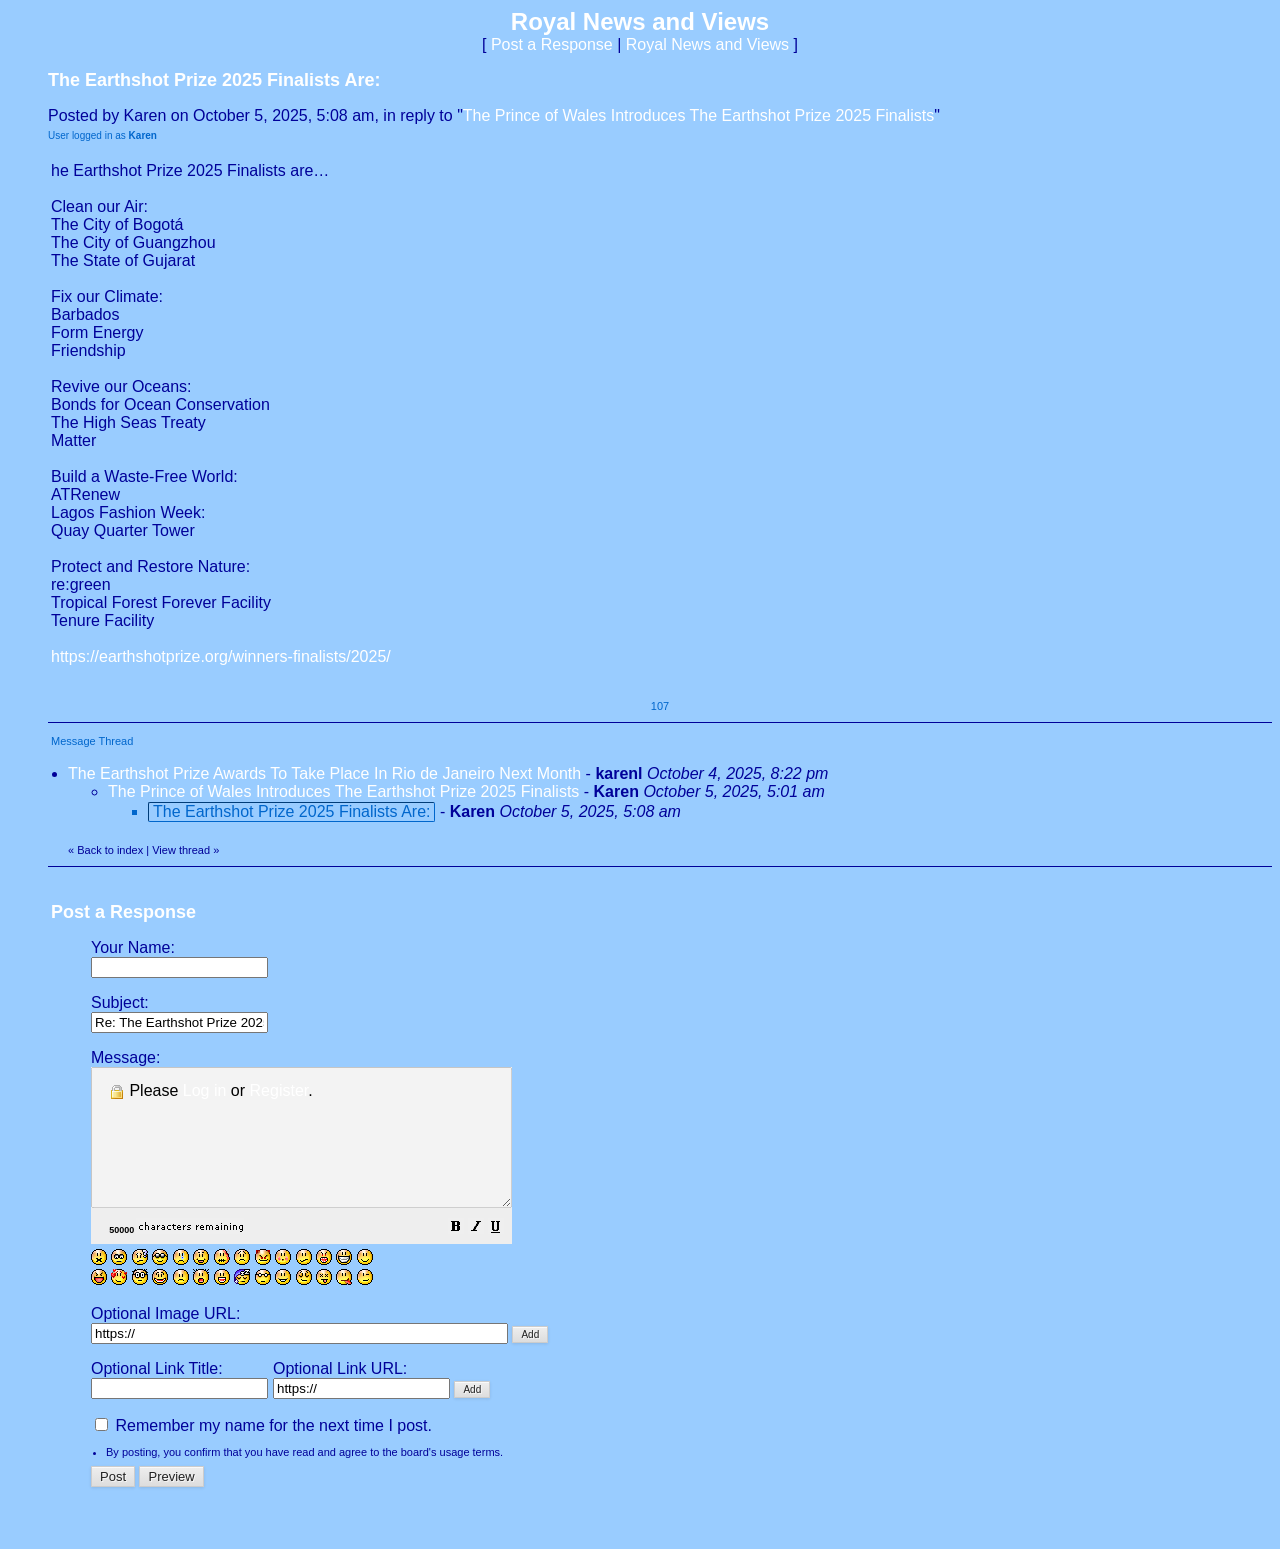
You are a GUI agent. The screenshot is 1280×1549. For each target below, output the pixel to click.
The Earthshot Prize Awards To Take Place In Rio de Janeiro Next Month (324, 773)
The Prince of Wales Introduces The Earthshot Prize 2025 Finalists (698, 115)
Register (279, 1090)
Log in (205, 1090)
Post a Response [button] (552, 44)
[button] (506, 1255)
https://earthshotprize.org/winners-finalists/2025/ (221, 656)
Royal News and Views (707, 44)
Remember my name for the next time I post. (263, 1452)
